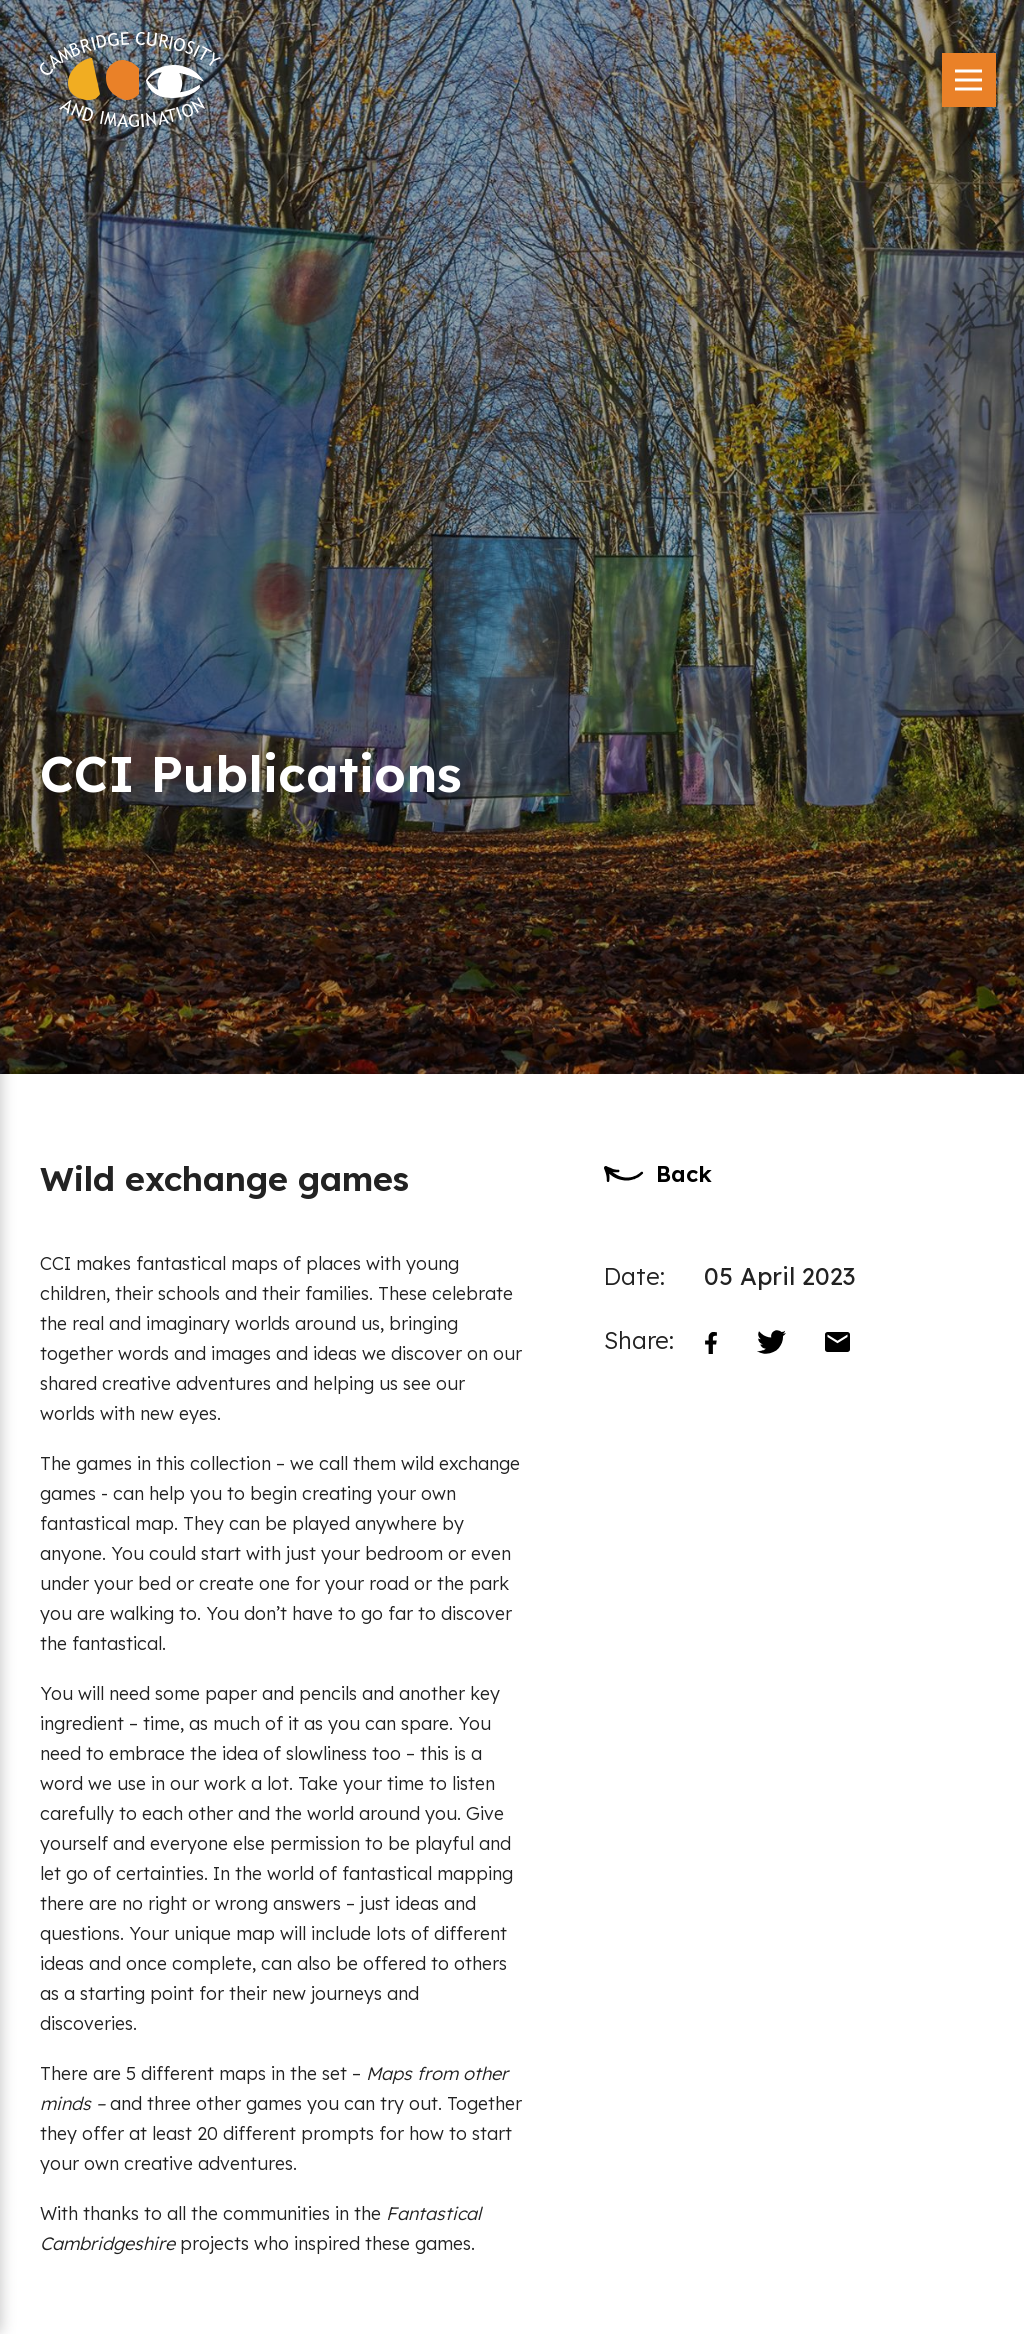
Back (684, 1174)
